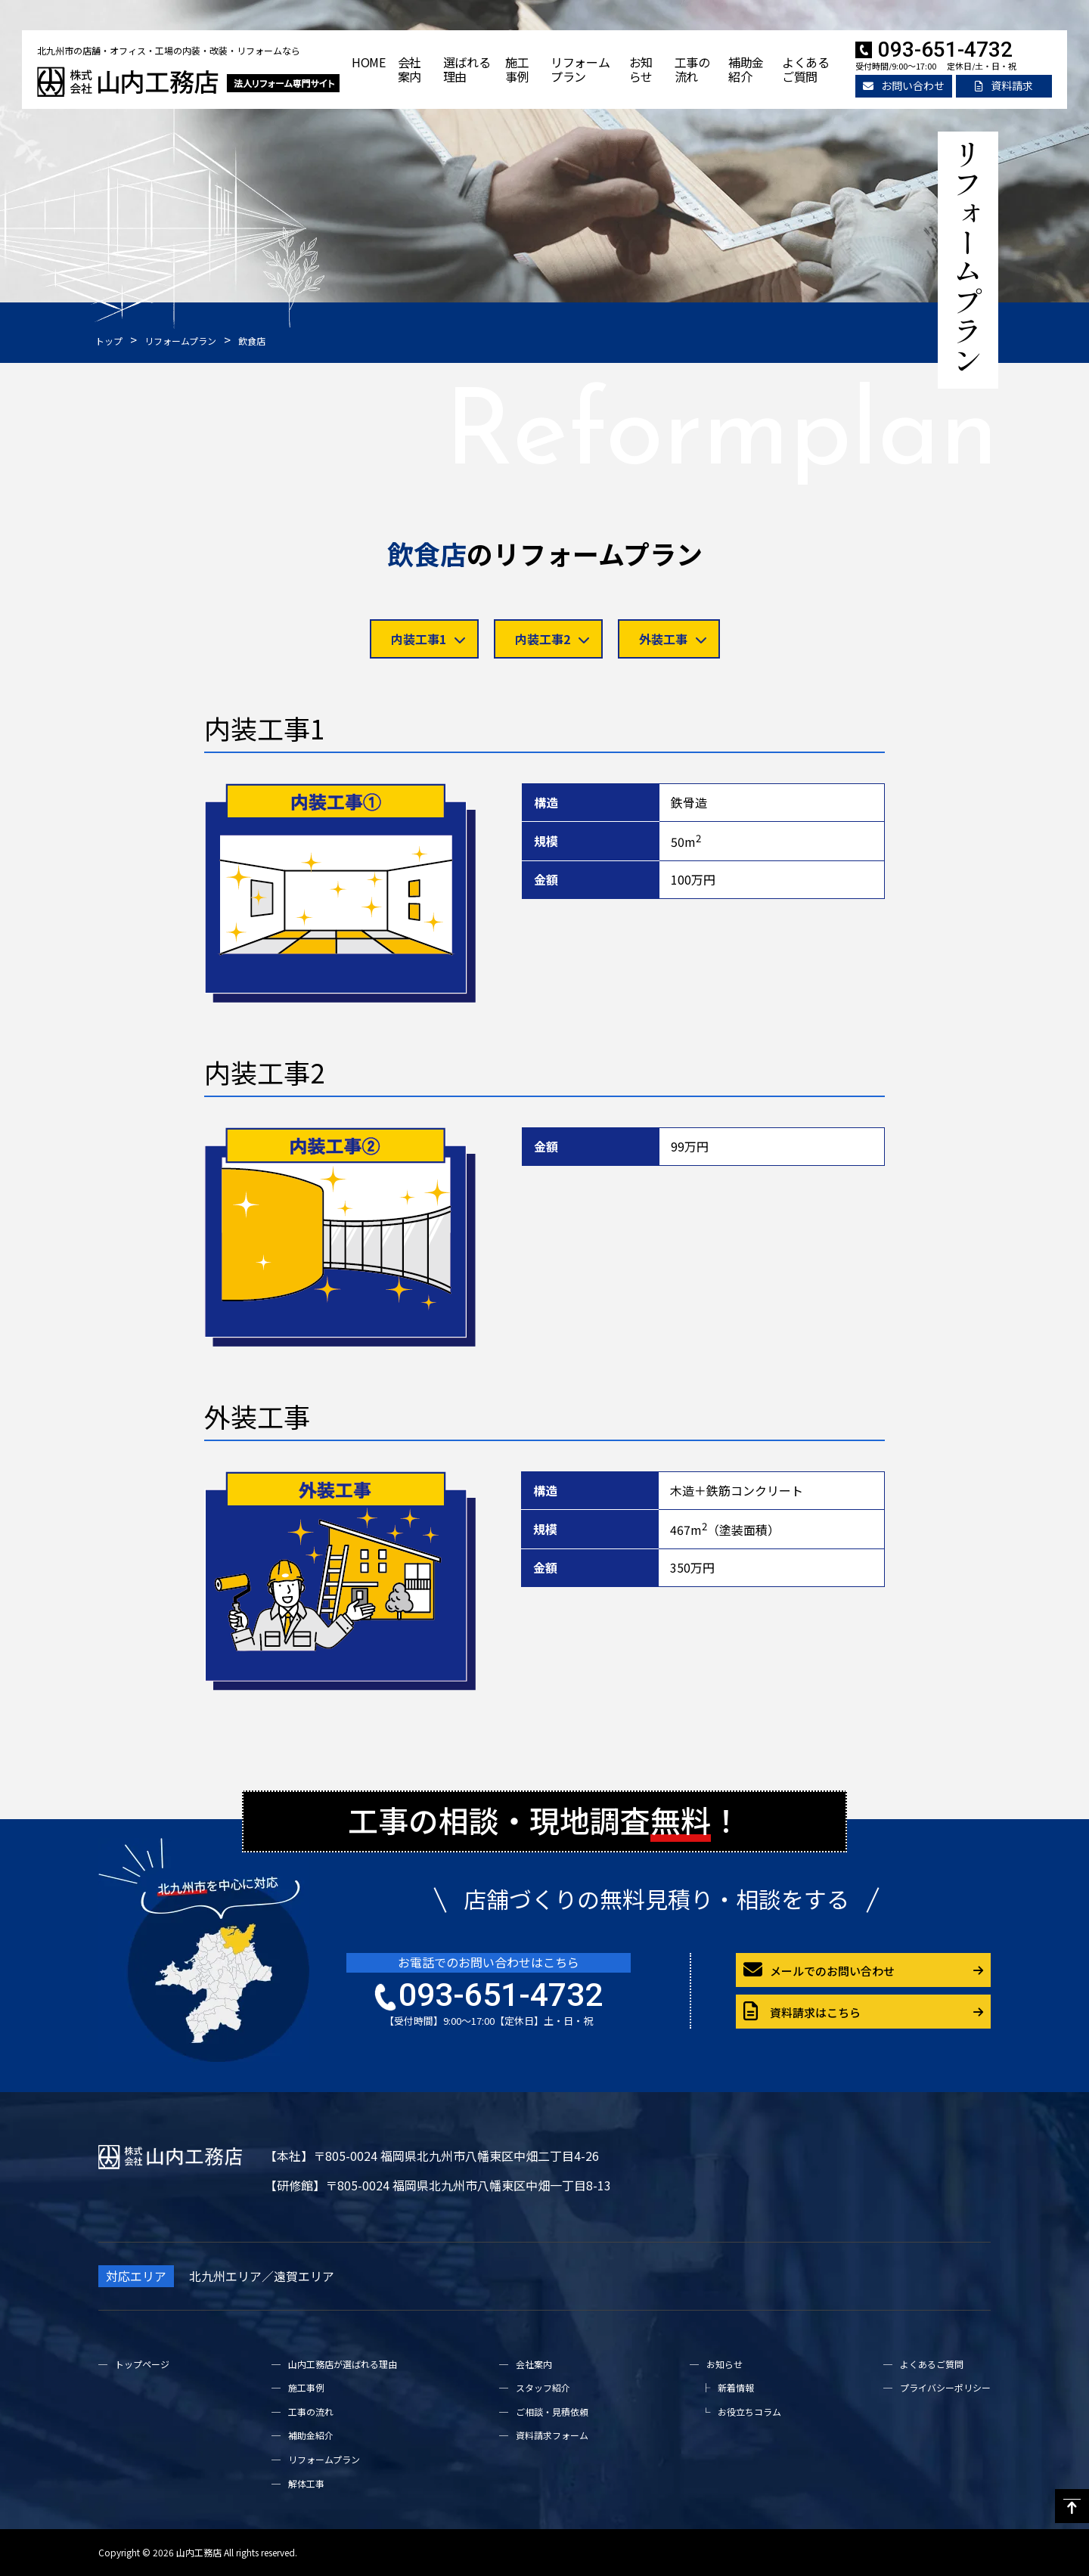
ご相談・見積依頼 (552, 2411)
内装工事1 (428, 639)
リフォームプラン (580, 69)
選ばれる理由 (467, 69)
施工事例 (517, 69)
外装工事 (673, 639)
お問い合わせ (904, 85)
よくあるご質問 (806, 69)
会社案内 (409, 69)
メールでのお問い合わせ (819, 1970)
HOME (369, 62)
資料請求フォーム (552, 2435)
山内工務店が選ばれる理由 (342, 2363)
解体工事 (306, 2483)
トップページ (142, 2363)
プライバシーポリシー (945, 2387)
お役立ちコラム (749, 2411)
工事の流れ (692, 69)
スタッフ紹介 (543, 2387)
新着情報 (736, 2387)
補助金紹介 (746, 69)
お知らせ (641, 69)
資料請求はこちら (802, 2011)
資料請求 (1004, 85)
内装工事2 (552, 639)
